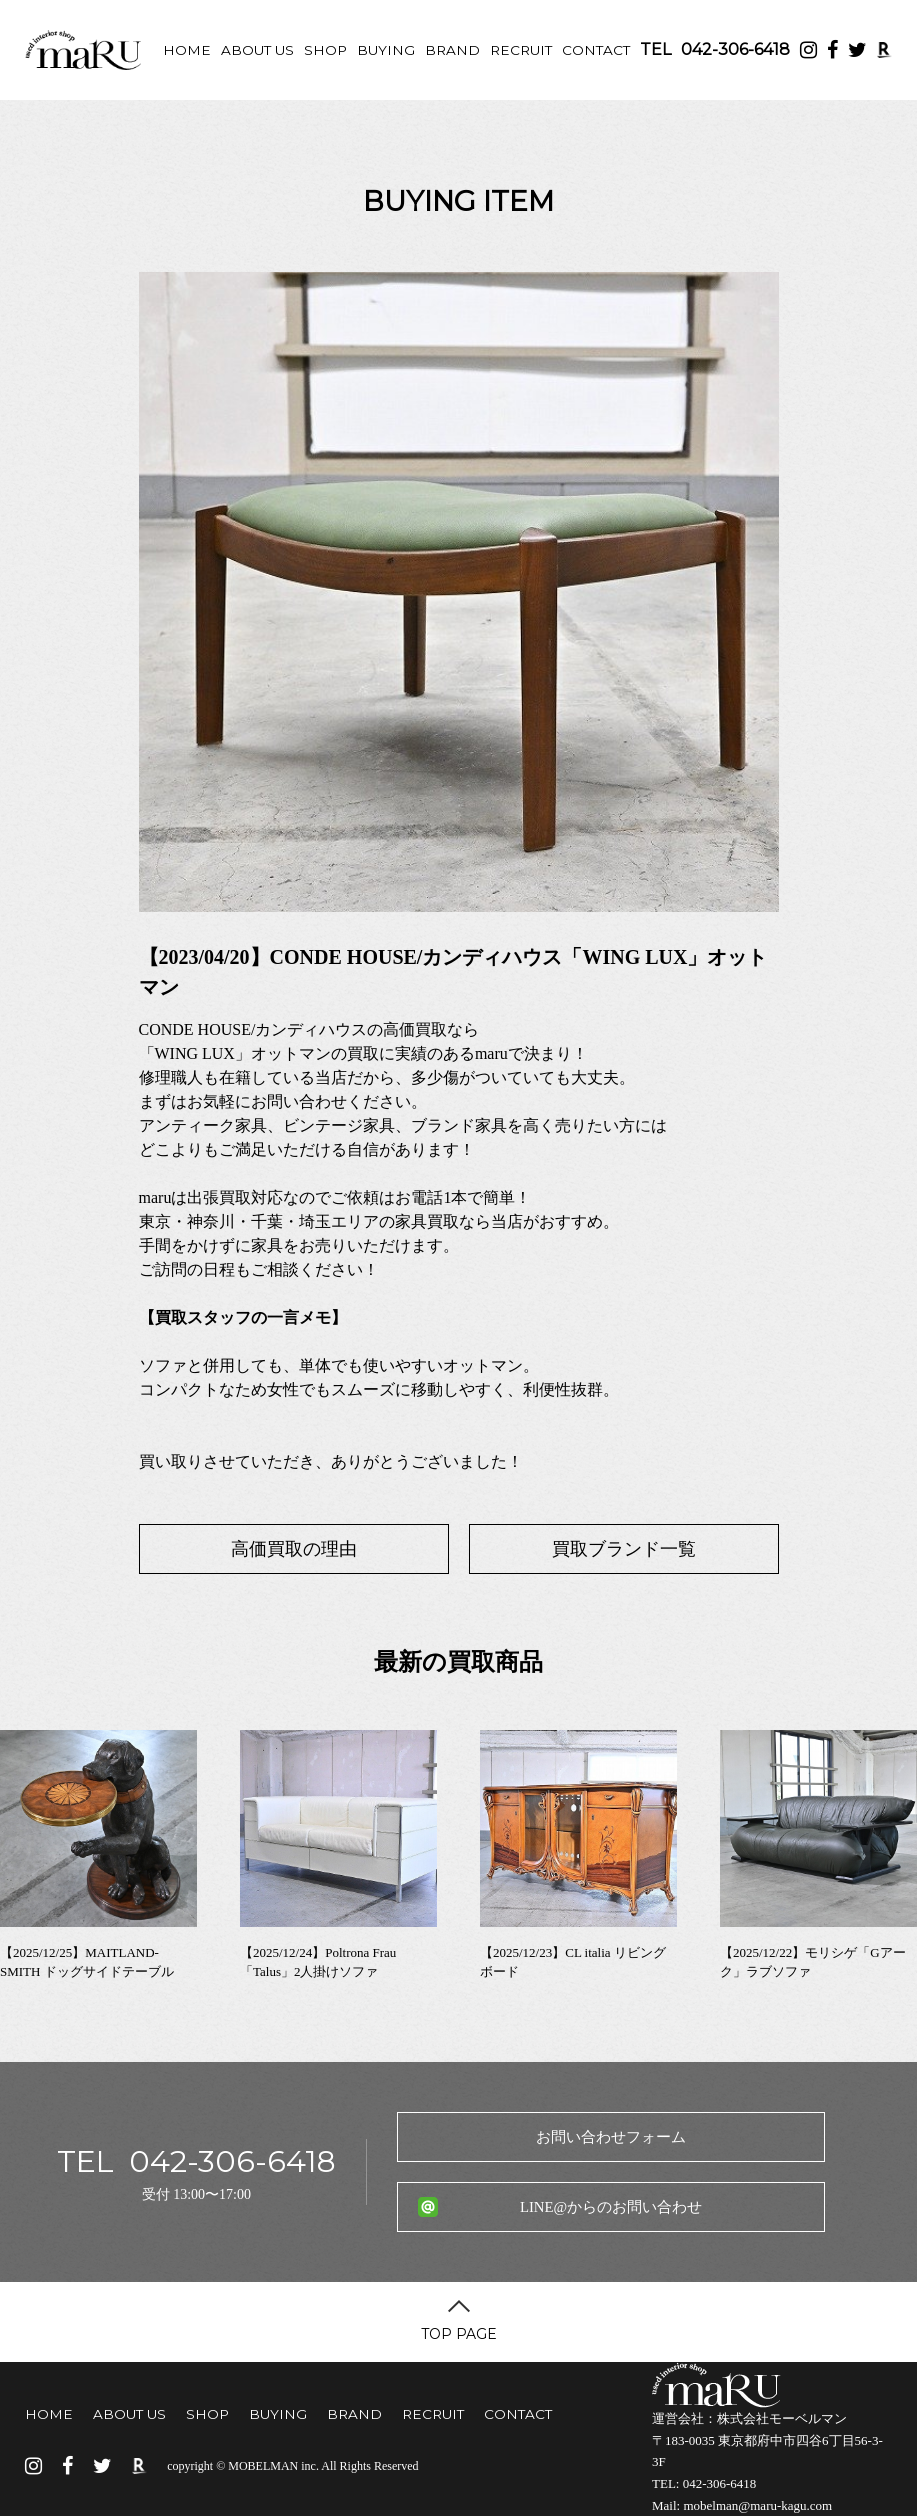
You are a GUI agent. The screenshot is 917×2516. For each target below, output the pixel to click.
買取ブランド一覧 (624, 1549)
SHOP (325, 50)
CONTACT (596, 50)
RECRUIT (521, 50)
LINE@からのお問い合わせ (611, 2207)
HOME (187, 50)
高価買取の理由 (294, 1549)
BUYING (386, 50)
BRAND (452, 50)
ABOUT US (257, 50)
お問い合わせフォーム (611, 2137)
